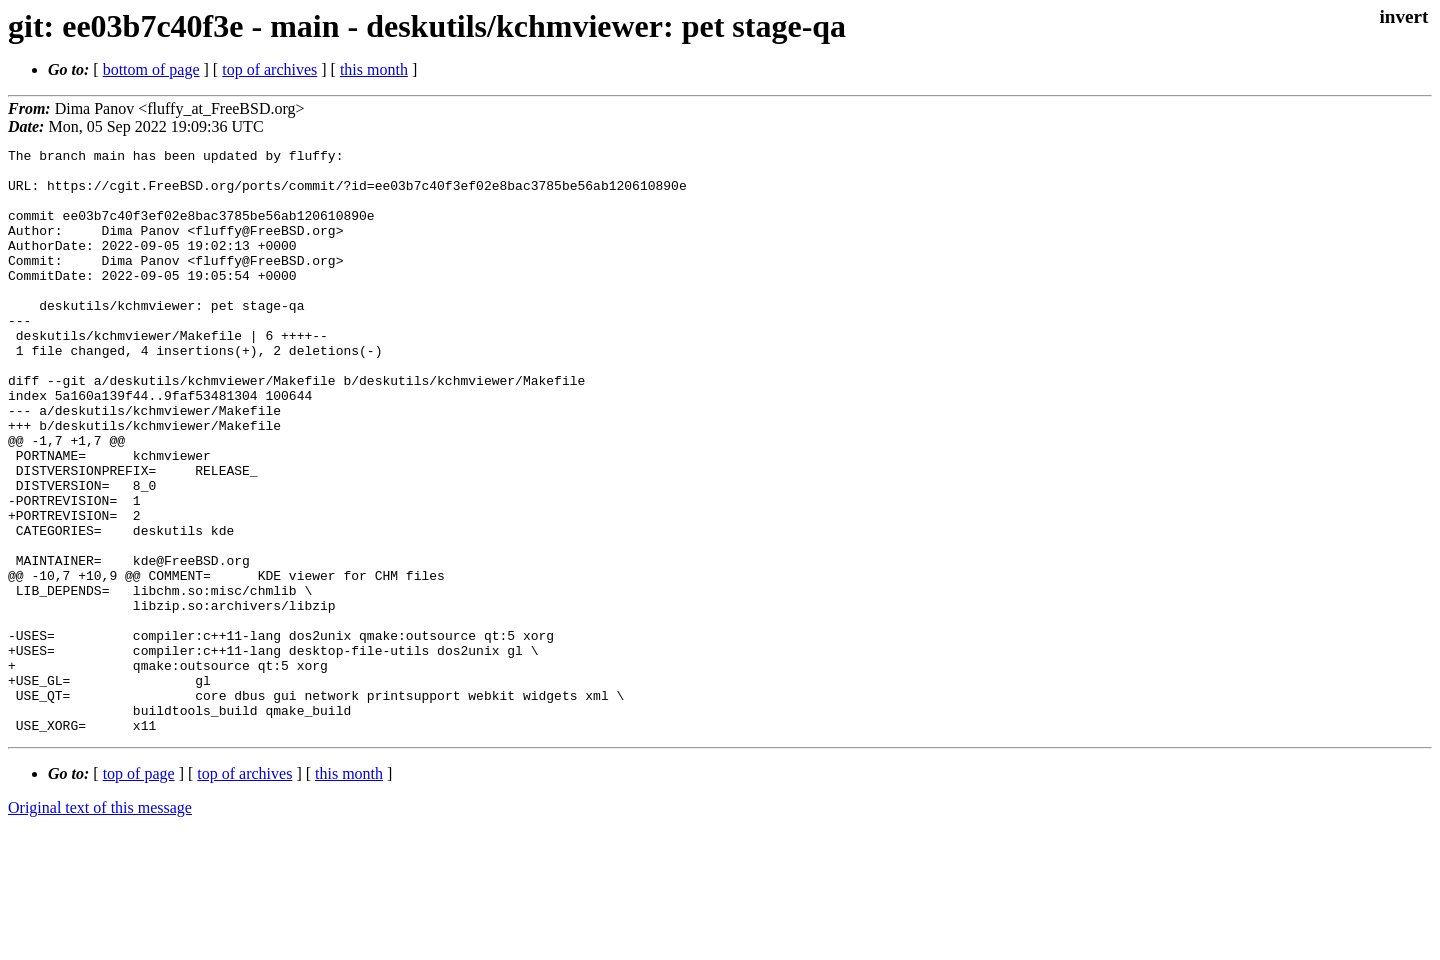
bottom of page (151, 69)
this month (374, 69)
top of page (139, 890)
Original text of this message (100, 924)
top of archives (269, 69)
